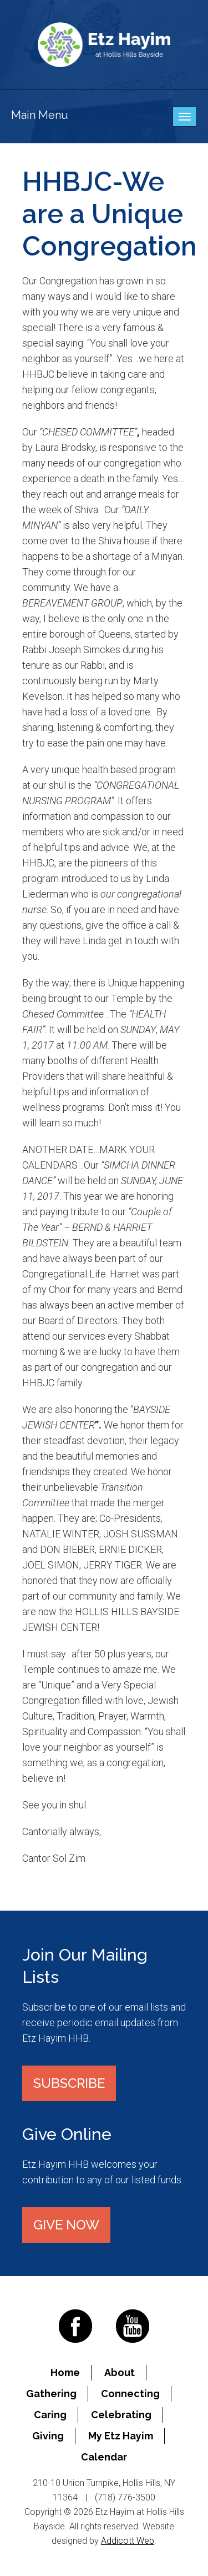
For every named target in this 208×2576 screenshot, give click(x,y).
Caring (50, 2414)
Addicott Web (127, 2540)
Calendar (104, 2457)
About (119, 2372)
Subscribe (69, 2083)
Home (65, 2372)
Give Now (66, 2225)
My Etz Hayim (120, 2436)
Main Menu (39, 115)
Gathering (51, 2393)
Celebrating (121, 2414)
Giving (48, 2436)
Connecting (130, 2393)
